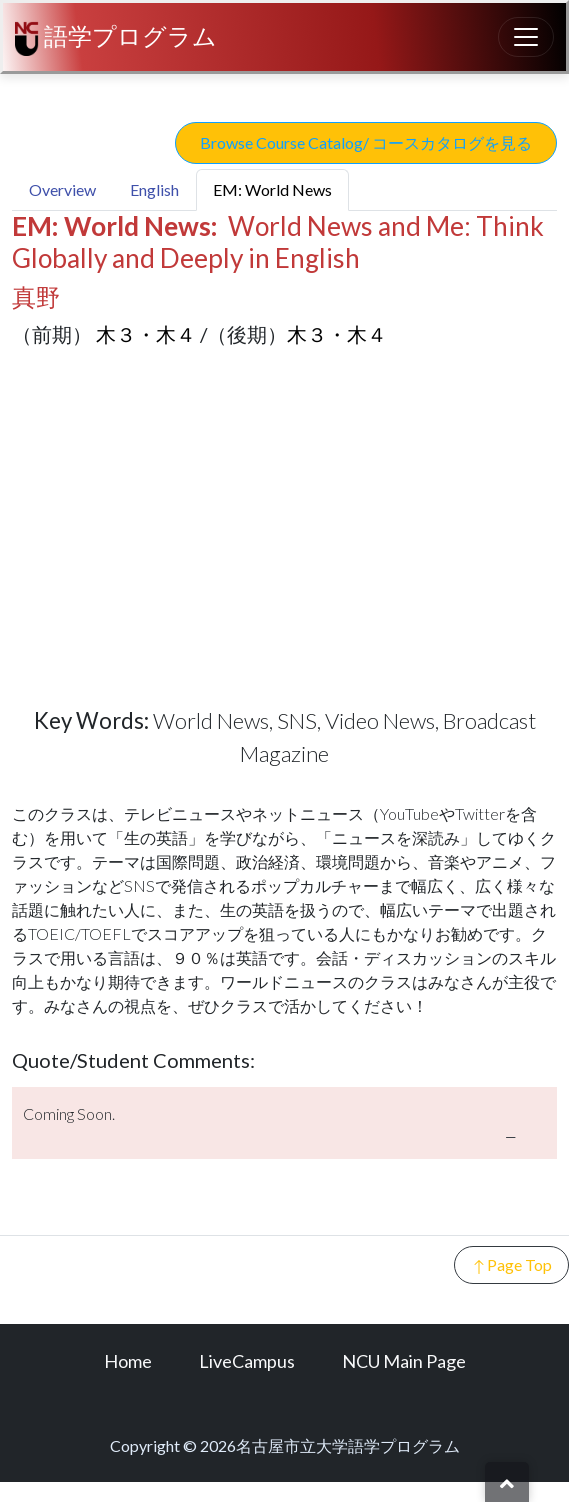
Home (128, 1361)
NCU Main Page (404, 1361)
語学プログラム (116, 38)
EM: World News (272, 189)
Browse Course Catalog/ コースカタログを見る (366, 142)
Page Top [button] (511, 1265)
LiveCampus (247, 1361)
